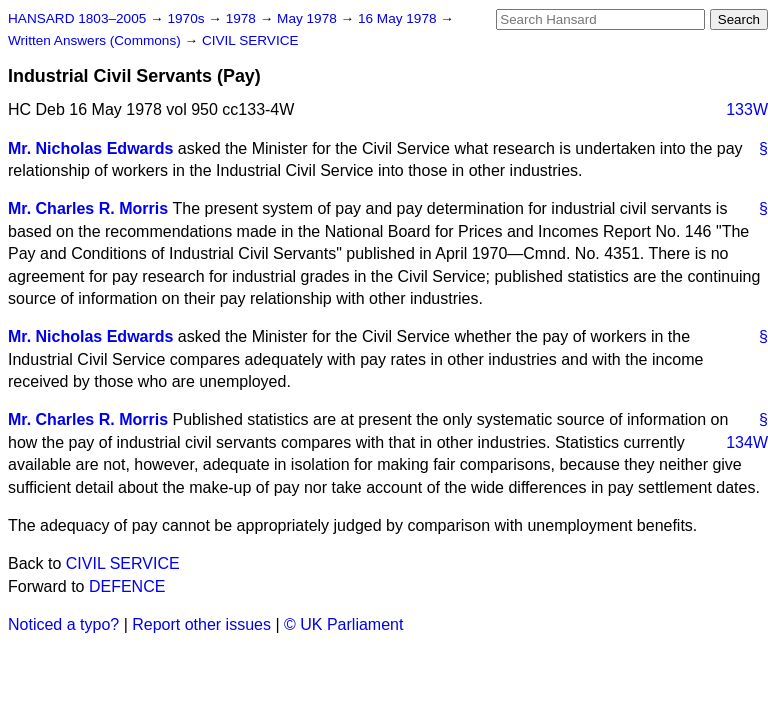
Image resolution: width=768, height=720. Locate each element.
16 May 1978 (399, 18)
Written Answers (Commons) (96, 40)
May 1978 (308, 18)
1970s (187, 18)
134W (747, 442)
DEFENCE (127, 586)
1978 (243, 18)
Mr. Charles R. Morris (88, 208)
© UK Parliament (343, 624)
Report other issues (201, 624)
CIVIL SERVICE (250, 40)
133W (747, 109)
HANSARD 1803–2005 (77, 18)
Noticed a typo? (63, 624)
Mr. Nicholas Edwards (90, 148)
